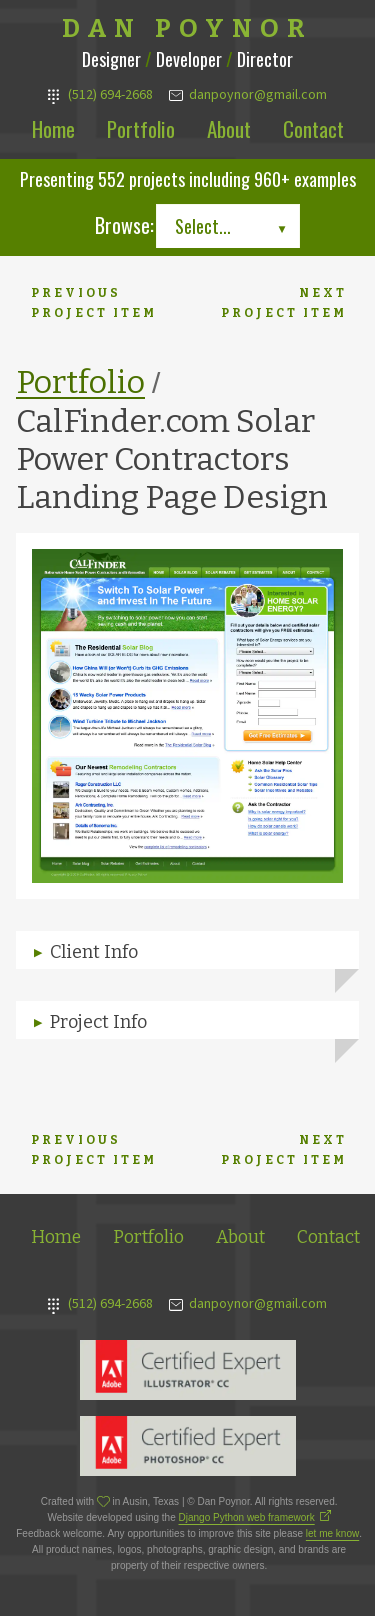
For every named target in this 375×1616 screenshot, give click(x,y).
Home (53, 128)
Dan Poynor (187, 29)
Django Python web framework (247, 1517)
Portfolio (141, 128)
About (229, 128)
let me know (332, 1533)
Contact (313, 128)
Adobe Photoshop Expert (188, 1446)
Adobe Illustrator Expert (188, 1370)
